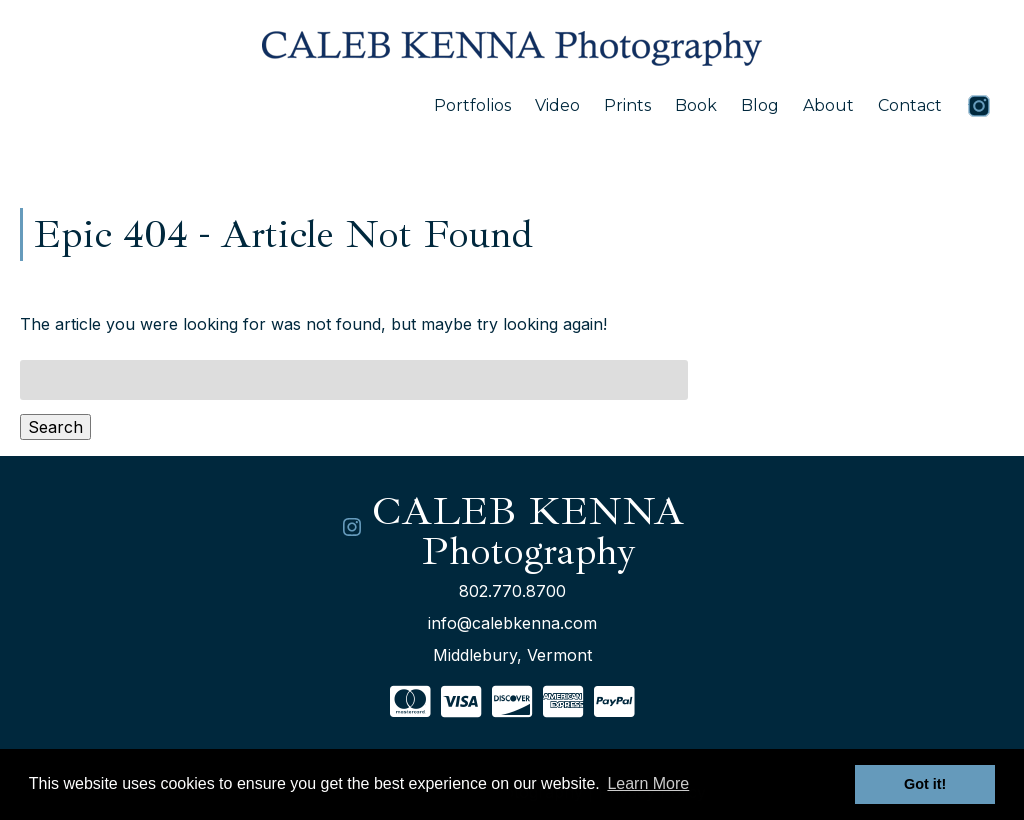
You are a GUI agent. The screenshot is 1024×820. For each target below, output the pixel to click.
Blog (760, 105)
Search (55, 427)
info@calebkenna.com (512, 623)
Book (696, 105)
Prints (627, 105)
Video (557, 105)
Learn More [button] (648, 783)
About (828, 105)
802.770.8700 (512, 591)
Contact (910, 105)
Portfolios (472, 105)
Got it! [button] (925, 784)
